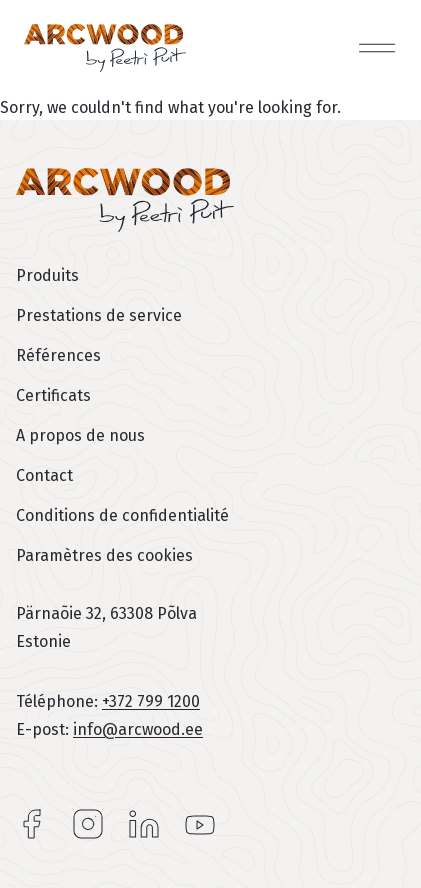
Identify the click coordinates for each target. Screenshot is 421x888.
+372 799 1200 (151, 701)
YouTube (200, 824)
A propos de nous (80, 435)
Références (58, 355)
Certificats (53, 395)
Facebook (32, 824)
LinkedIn (144, 824)
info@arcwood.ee (138, 729)
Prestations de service (99, 315)
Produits (47, 275)
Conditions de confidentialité (122, 515)
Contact (44, 475)
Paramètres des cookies (104, 555)
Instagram (88, 824)
